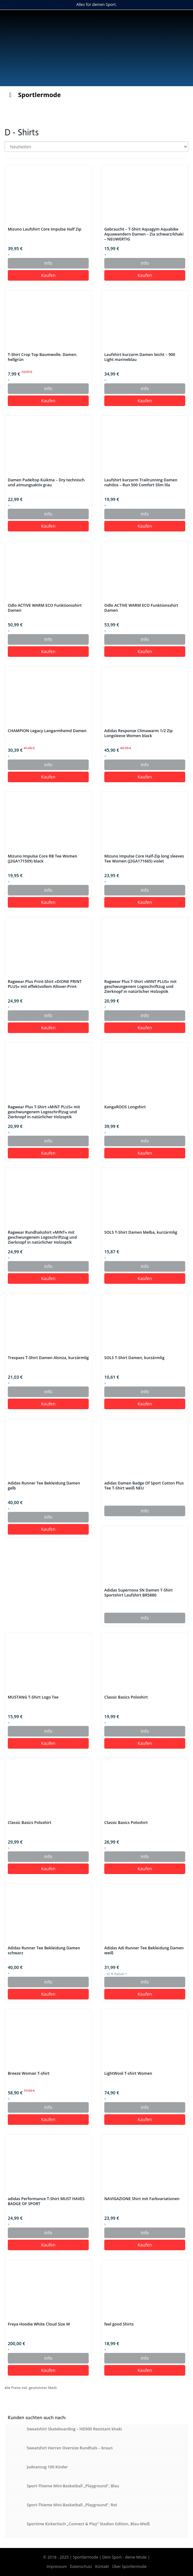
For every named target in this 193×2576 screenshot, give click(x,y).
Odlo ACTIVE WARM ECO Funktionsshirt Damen (45, 608)
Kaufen (48, 275)
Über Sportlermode (129, 2566)
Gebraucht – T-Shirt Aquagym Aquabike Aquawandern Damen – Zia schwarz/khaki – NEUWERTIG (143, 234)
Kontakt (102, 2566)
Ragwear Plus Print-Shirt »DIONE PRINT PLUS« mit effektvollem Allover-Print (45, 984)
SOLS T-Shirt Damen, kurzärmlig (134, 1357)
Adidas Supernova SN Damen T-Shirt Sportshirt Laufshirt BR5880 (138, 1593)
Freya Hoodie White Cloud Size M (39, 2324)
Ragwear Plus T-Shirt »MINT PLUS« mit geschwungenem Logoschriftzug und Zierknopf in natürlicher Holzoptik (140, 986)
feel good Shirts (119, 2324)
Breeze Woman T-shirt (28, 2073)
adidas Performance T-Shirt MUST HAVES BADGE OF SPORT (46, 2201)
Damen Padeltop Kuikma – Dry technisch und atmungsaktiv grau (46, 483)
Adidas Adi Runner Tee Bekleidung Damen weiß (144, 1951)
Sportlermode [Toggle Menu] (33, 95)
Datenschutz (81, 2566)
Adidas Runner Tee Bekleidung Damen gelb (44, 1486)
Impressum (57, 2566)
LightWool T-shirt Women (128, 2073)
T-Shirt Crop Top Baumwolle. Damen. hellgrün (42, 357)
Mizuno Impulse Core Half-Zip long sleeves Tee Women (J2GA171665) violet (144, 859)
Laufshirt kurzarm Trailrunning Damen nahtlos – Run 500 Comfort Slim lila (140, 483)
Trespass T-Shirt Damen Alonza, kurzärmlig (48, 1357)
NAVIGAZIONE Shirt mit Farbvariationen (141, 2198)
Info (48, 263)
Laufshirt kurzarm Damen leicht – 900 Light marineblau (139, 357)
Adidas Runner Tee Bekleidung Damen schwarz (44, 1951)
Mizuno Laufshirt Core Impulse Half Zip (44, 229)
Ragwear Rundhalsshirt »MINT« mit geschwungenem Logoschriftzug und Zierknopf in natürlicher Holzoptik (42, 1237)
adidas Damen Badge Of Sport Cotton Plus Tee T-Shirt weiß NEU (144, 1486)
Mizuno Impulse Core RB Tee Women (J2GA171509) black (42, 859)
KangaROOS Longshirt (125, 1107)
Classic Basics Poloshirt (126, 1697)
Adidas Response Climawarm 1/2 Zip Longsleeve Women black (138, 733)
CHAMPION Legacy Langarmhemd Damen (47, 730)
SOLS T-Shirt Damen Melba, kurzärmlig (140, 1232)
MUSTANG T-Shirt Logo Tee (33, 1697)
